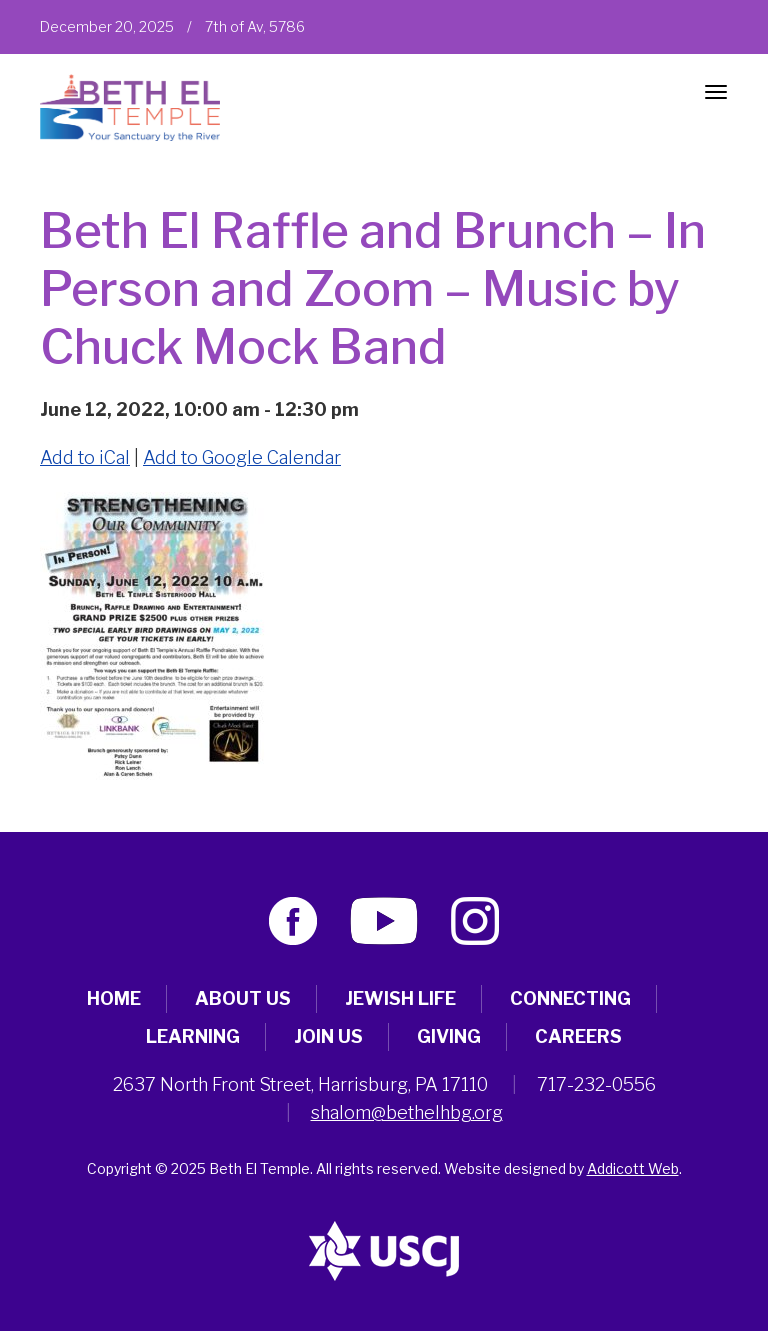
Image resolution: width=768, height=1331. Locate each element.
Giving (449, 1036)
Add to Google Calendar (242, 457)
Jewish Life (400, 998)
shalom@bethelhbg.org (407, 1112)
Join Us (328, 1036)
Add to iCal (85, 457)
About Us (243, 998)
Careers (578, 1036)
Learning (193, 1036)
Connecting (570, 998)
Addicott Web (633, 1168)
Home (114, 998)
